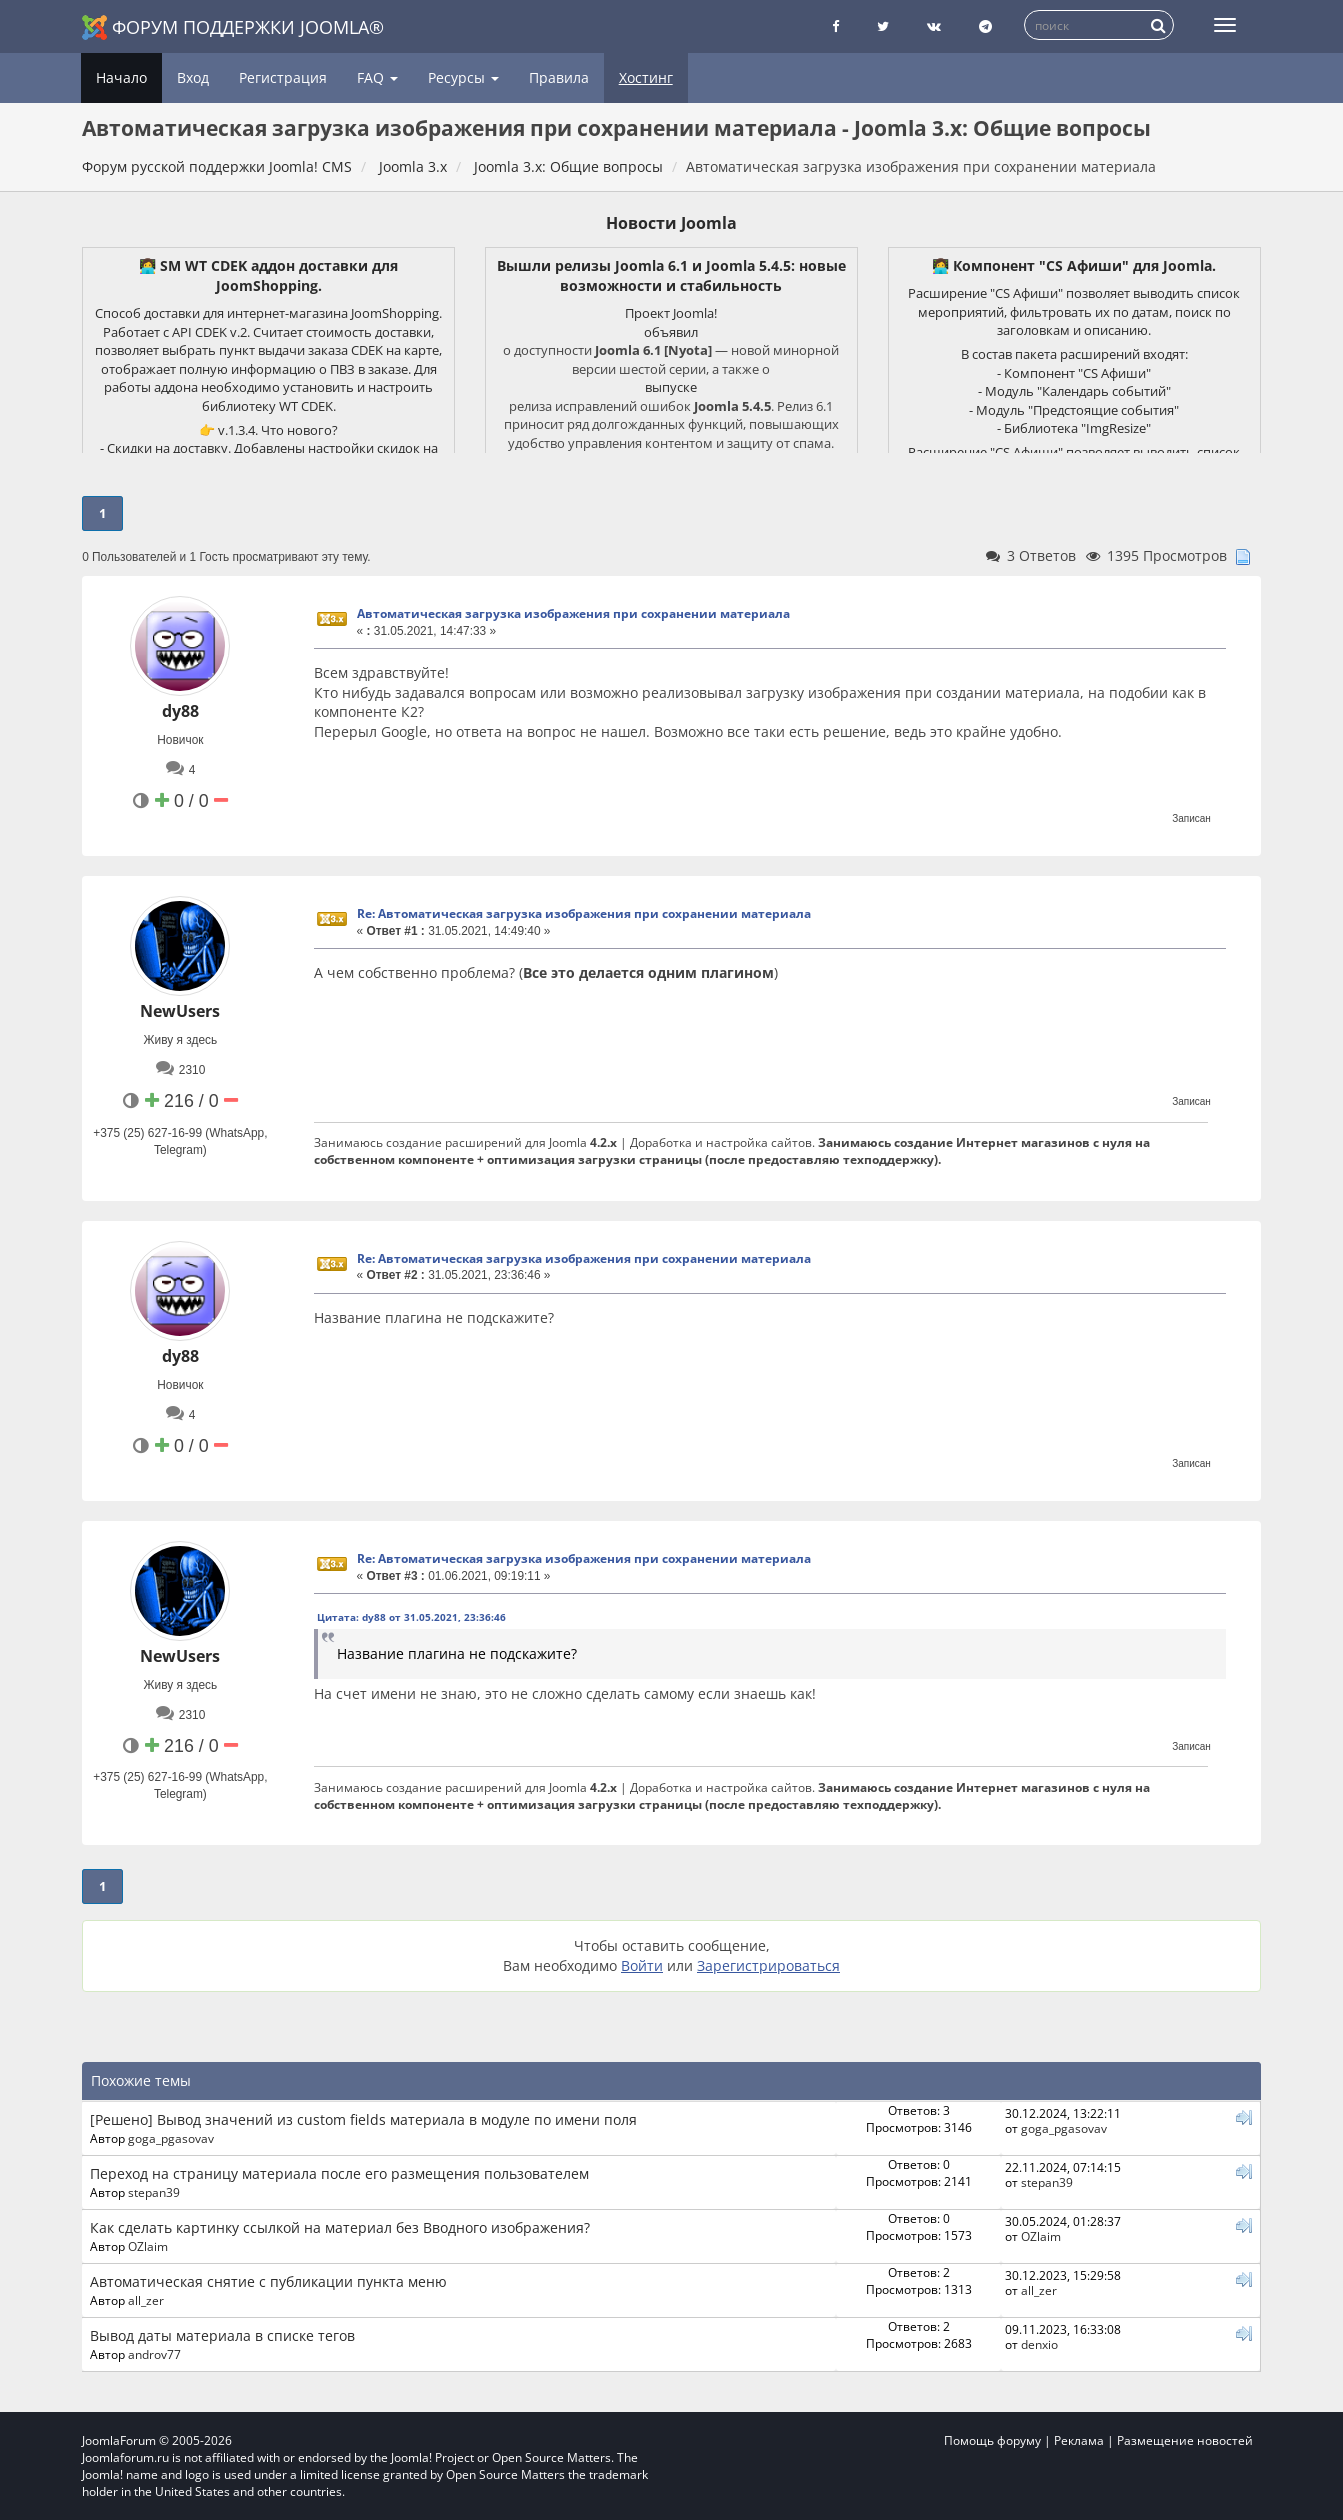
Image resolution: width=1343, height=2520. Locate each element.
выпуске (671, 387)
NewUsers (180, 1011)
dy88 (180, 711)
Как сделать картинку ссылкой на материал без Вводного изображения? (340, 2227)
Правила (559, 77)
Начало (121, 77)
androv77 (154, 2354)
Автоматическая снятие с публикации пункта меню (268, 2281)
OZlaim (148, 2246)
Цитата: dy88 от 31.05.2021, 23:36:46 (411, 1617)
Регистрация (283, 77)
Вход (193, 77)
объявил (671, 332)
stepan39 (154, 2192)
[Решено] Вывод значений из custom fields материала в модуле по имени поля (363, 2119)
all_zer (146, 2300)
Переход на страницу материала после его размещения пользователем (339, 2173)
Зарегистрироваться (768, 1965)
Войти (642, 1965)
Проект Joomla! (671, 313)
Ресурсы (463, 77)
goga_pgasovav (171, 2138)
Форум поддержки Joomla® (233, 27)
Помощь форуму (992, 2440)
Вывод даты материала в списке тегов (222, 2335)
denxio (1039, 2344)
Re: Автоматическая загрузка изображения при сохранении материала (584, 913)
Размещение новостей (1185, 2440)
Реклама (1079, 2440)
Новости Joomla (671, 223)
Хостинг (646, 77)
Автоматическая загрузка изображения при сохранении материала (573, 613)
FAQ (377, 77)
